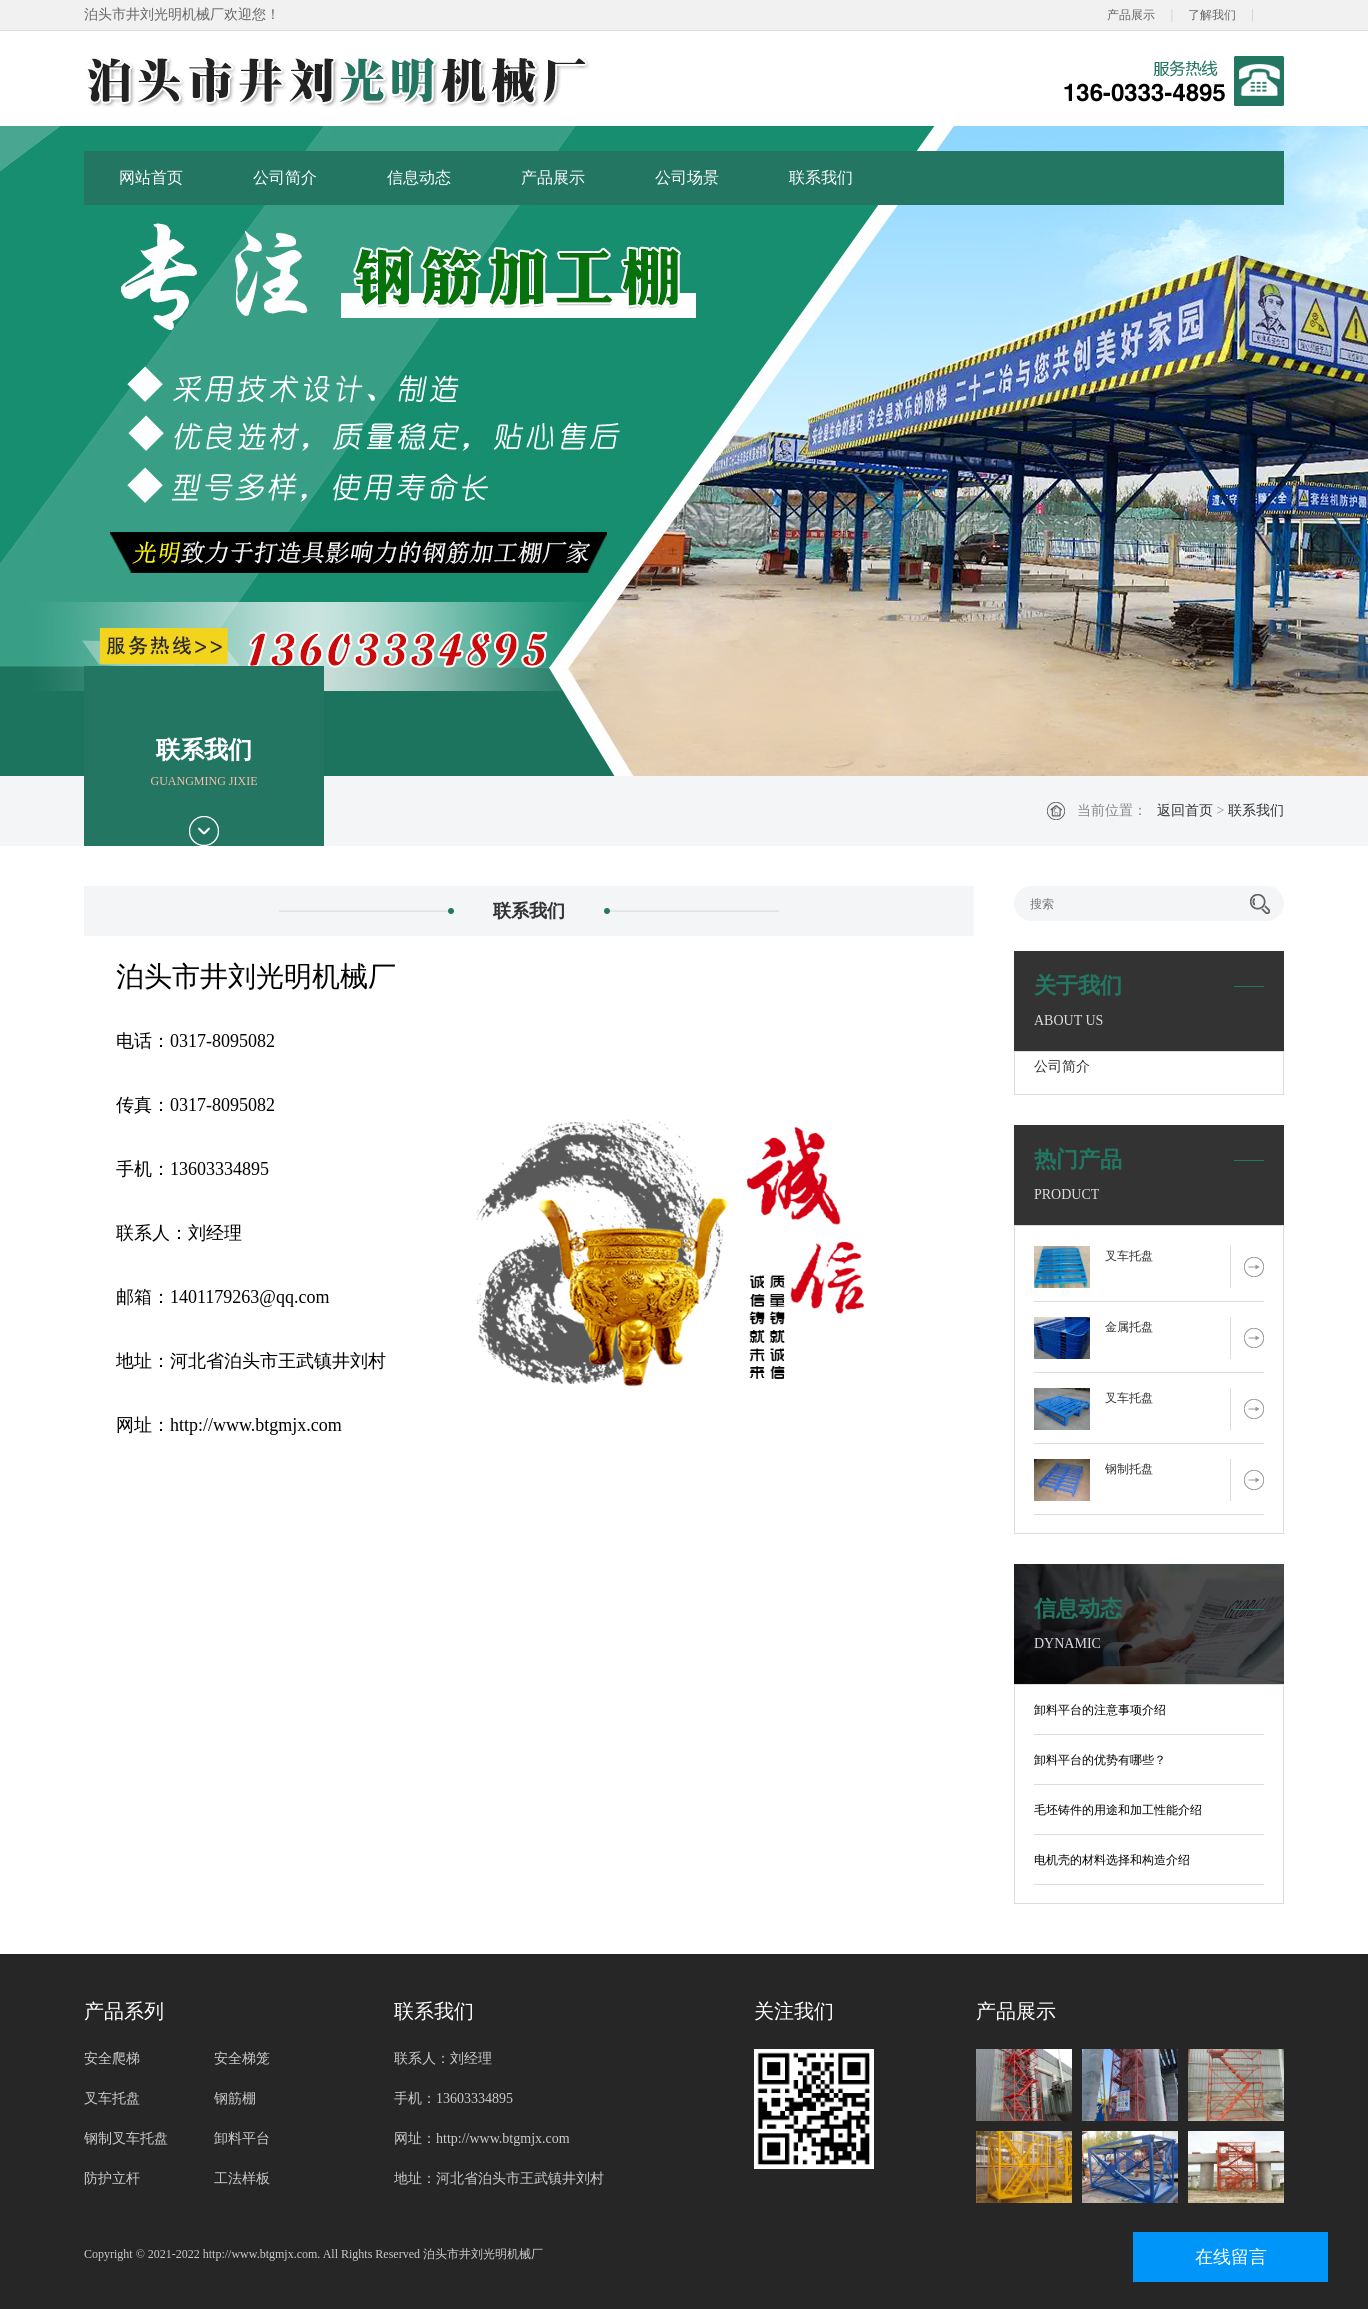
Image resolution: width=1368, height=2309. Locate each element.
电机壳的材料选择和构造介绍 (1112, 1860)
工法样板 (242, 2178)
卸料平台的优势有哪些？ (1100, 1760)
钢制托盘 (1129, 1469)
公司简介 (285, 177)
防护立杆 (112, 2178)
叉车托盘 (1129, 1256)
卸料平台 (242, 2138)
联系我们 (821, 177)
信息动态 (419, 177)
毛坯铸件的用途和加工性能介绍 (1118, 1810)
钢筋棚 (235, 2098)
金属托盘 (1129, 1327)
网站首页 (151, 177)
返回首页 (1185, 810)
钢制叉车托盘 (126, 2138)
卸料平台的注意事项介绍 (1100, 1710)
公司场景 (687, 177)
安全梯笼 (242, 2058)
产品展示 (1131, 15)
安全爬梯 (112, 2058)
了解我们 (1212, 15)
